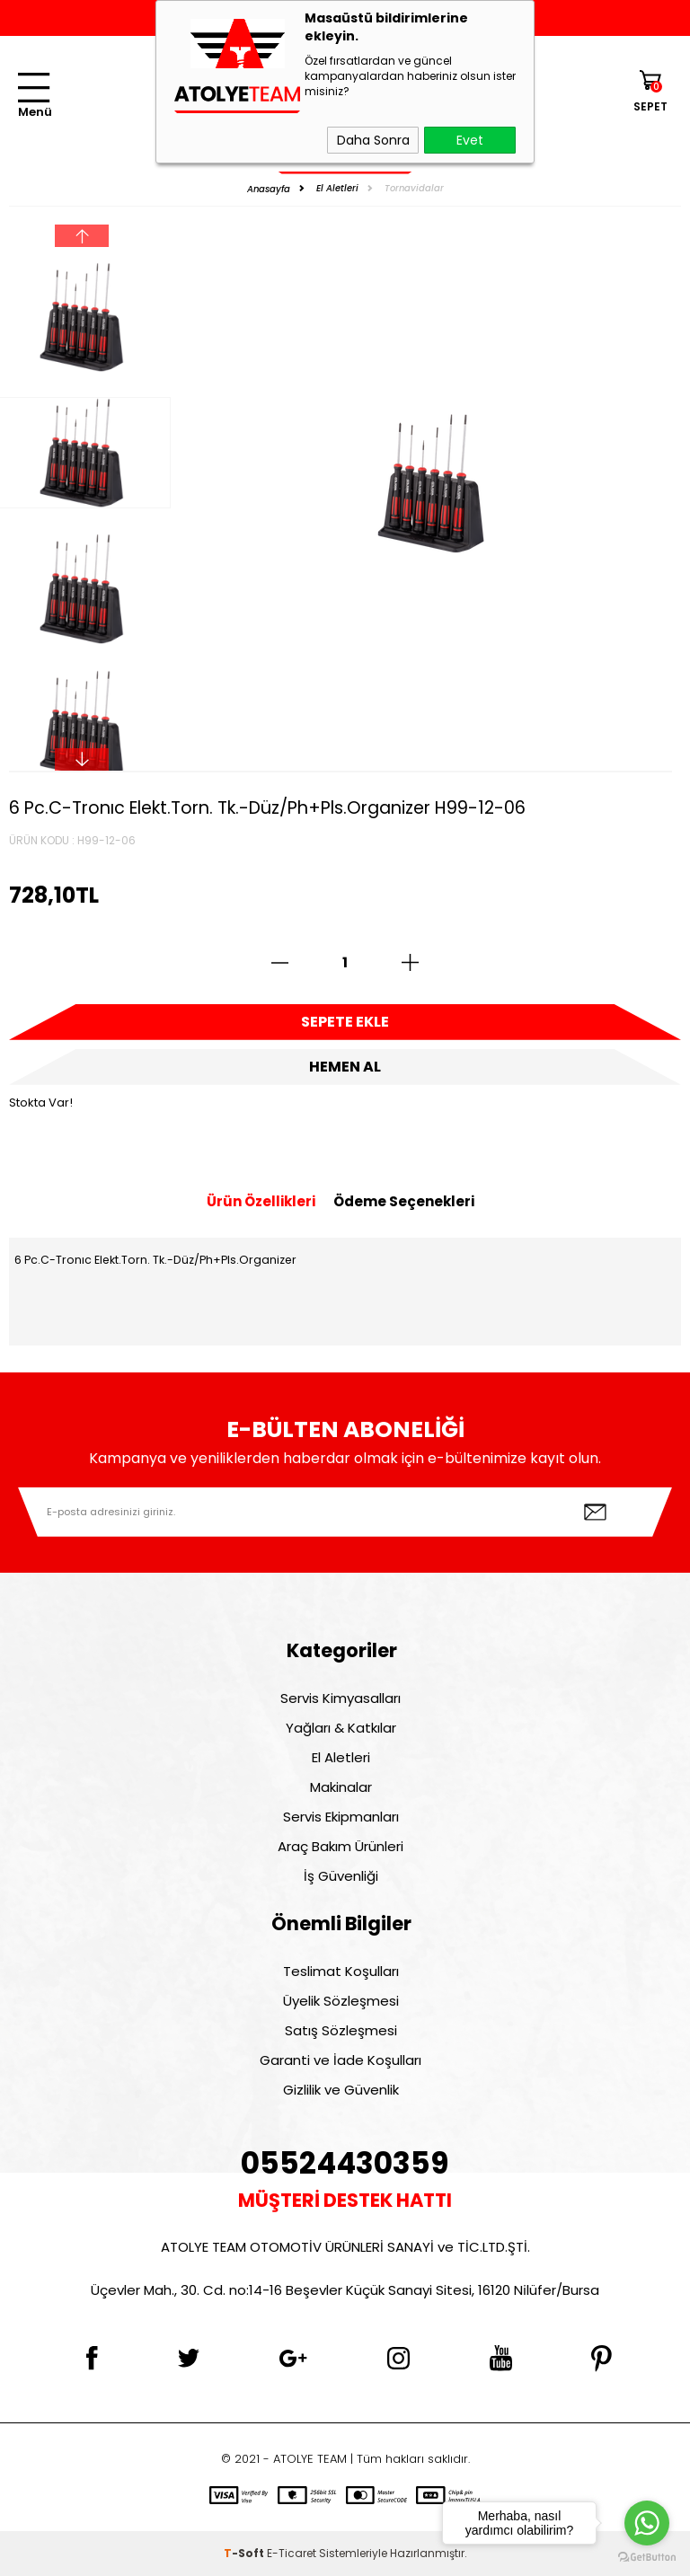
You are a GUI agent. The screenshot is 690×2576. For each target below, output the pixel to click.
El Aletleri (341, 1757)
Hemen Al (345, 1066)
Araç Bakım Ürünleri (340, 1846)
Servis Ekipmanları (341, 1816)
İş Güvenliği (341, 1875)
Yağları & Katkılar (341, 1727)
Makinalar (341, 1787)
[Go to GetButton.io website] (647, 2557)
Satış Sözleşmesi (341, 2030)
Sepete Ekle (345, 1021)
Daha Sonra (373, 140)
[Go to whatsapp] (646, 2523)
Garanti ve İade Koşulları (340, 2060)
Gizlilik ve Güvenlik (341, 2089)
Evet (469, 140)
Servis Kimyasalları (340, 1698)
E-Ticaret (291, 2553)
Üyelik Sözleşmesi (341, 2000)
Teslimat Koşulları (341, 1971)
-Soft (245, 2553)
